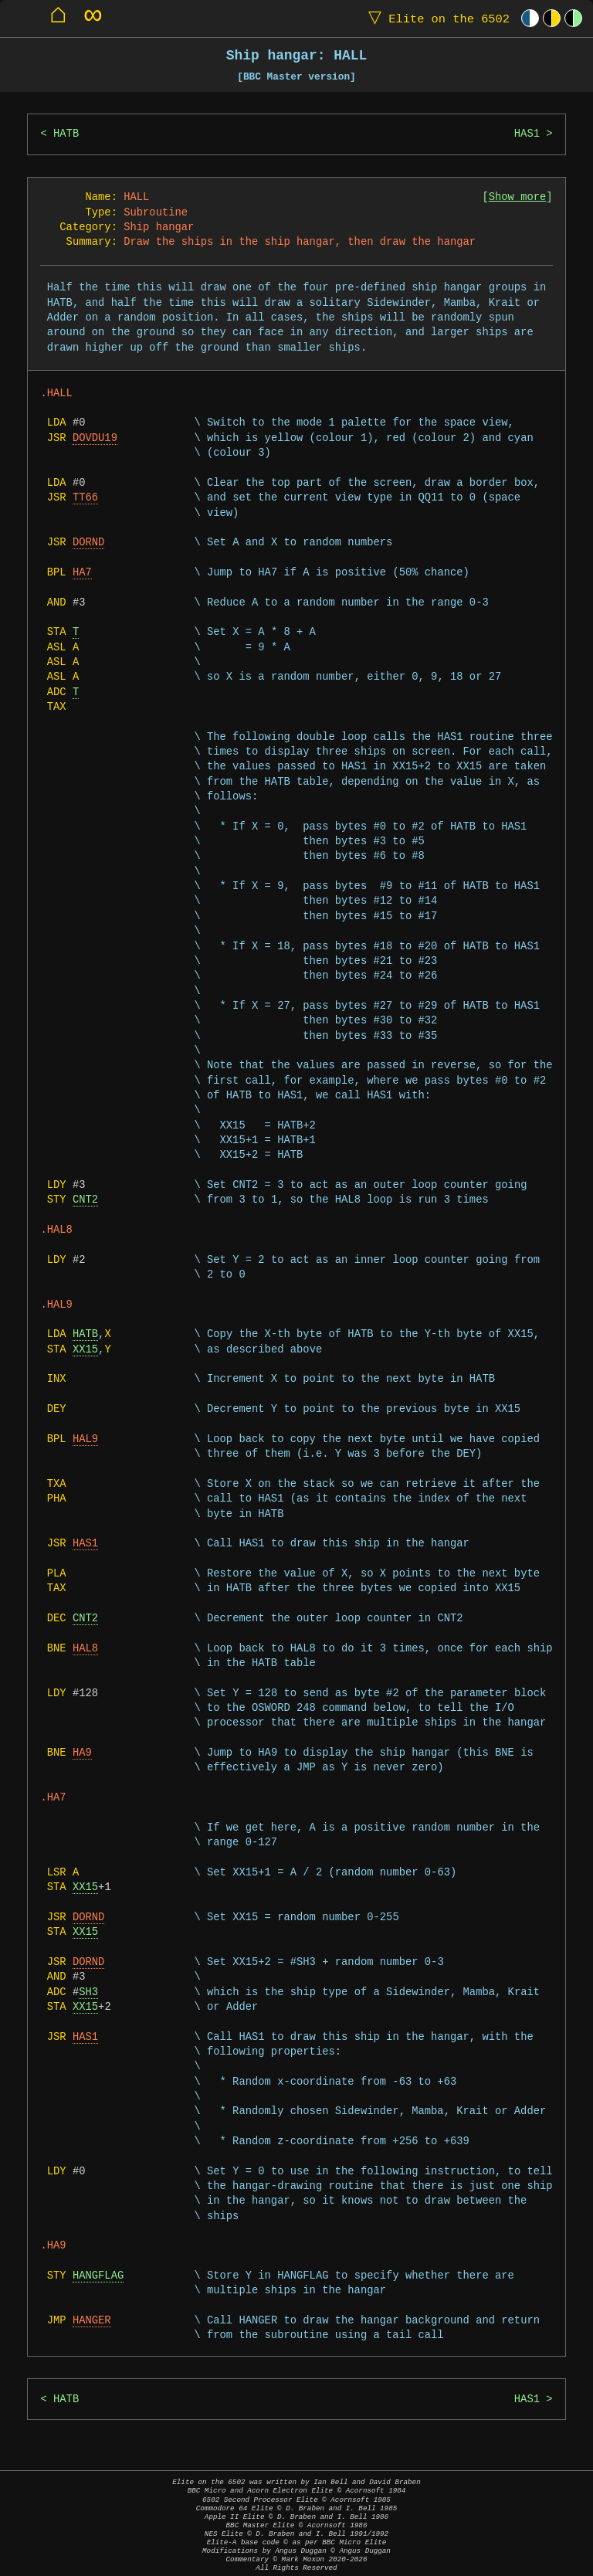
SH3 (88, 1992)
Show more (518, 197)
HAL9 (85, 1439)
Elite (435, 18)
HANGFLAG (98, 2276)
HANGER (92, 2320)
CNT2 (85, 1200)
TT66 (85, 497)
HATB (66, 134)
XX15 (85, 1349)
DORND (88, 542)
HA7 (82, 572)
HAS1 (527, 134)
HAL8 (85, 1648)
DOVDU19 (95, 438)
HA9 (82, 1753)
